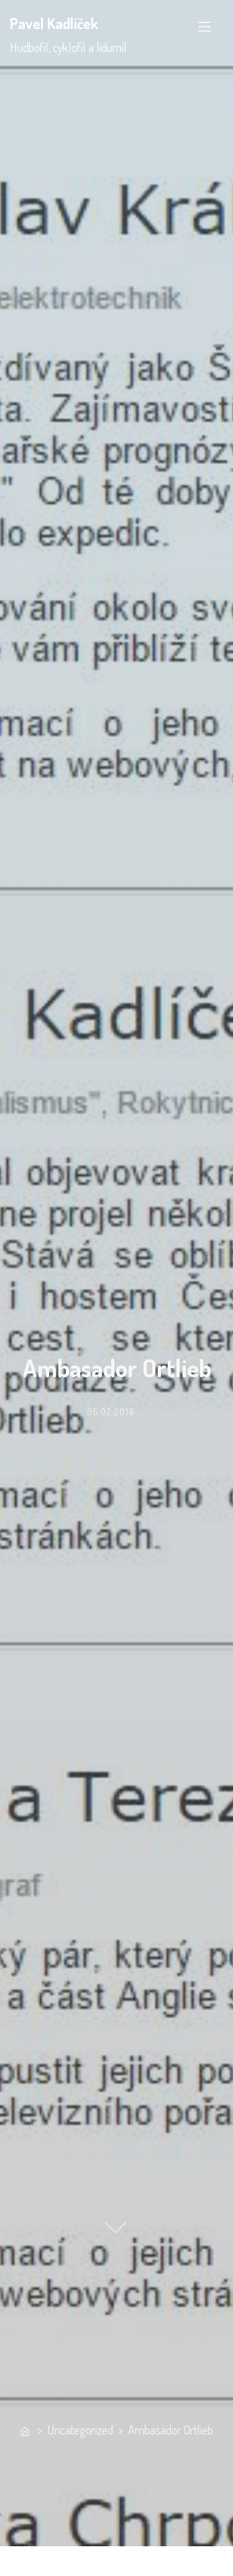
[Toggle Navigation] (204, 26)
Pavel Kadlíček (54, 23)
